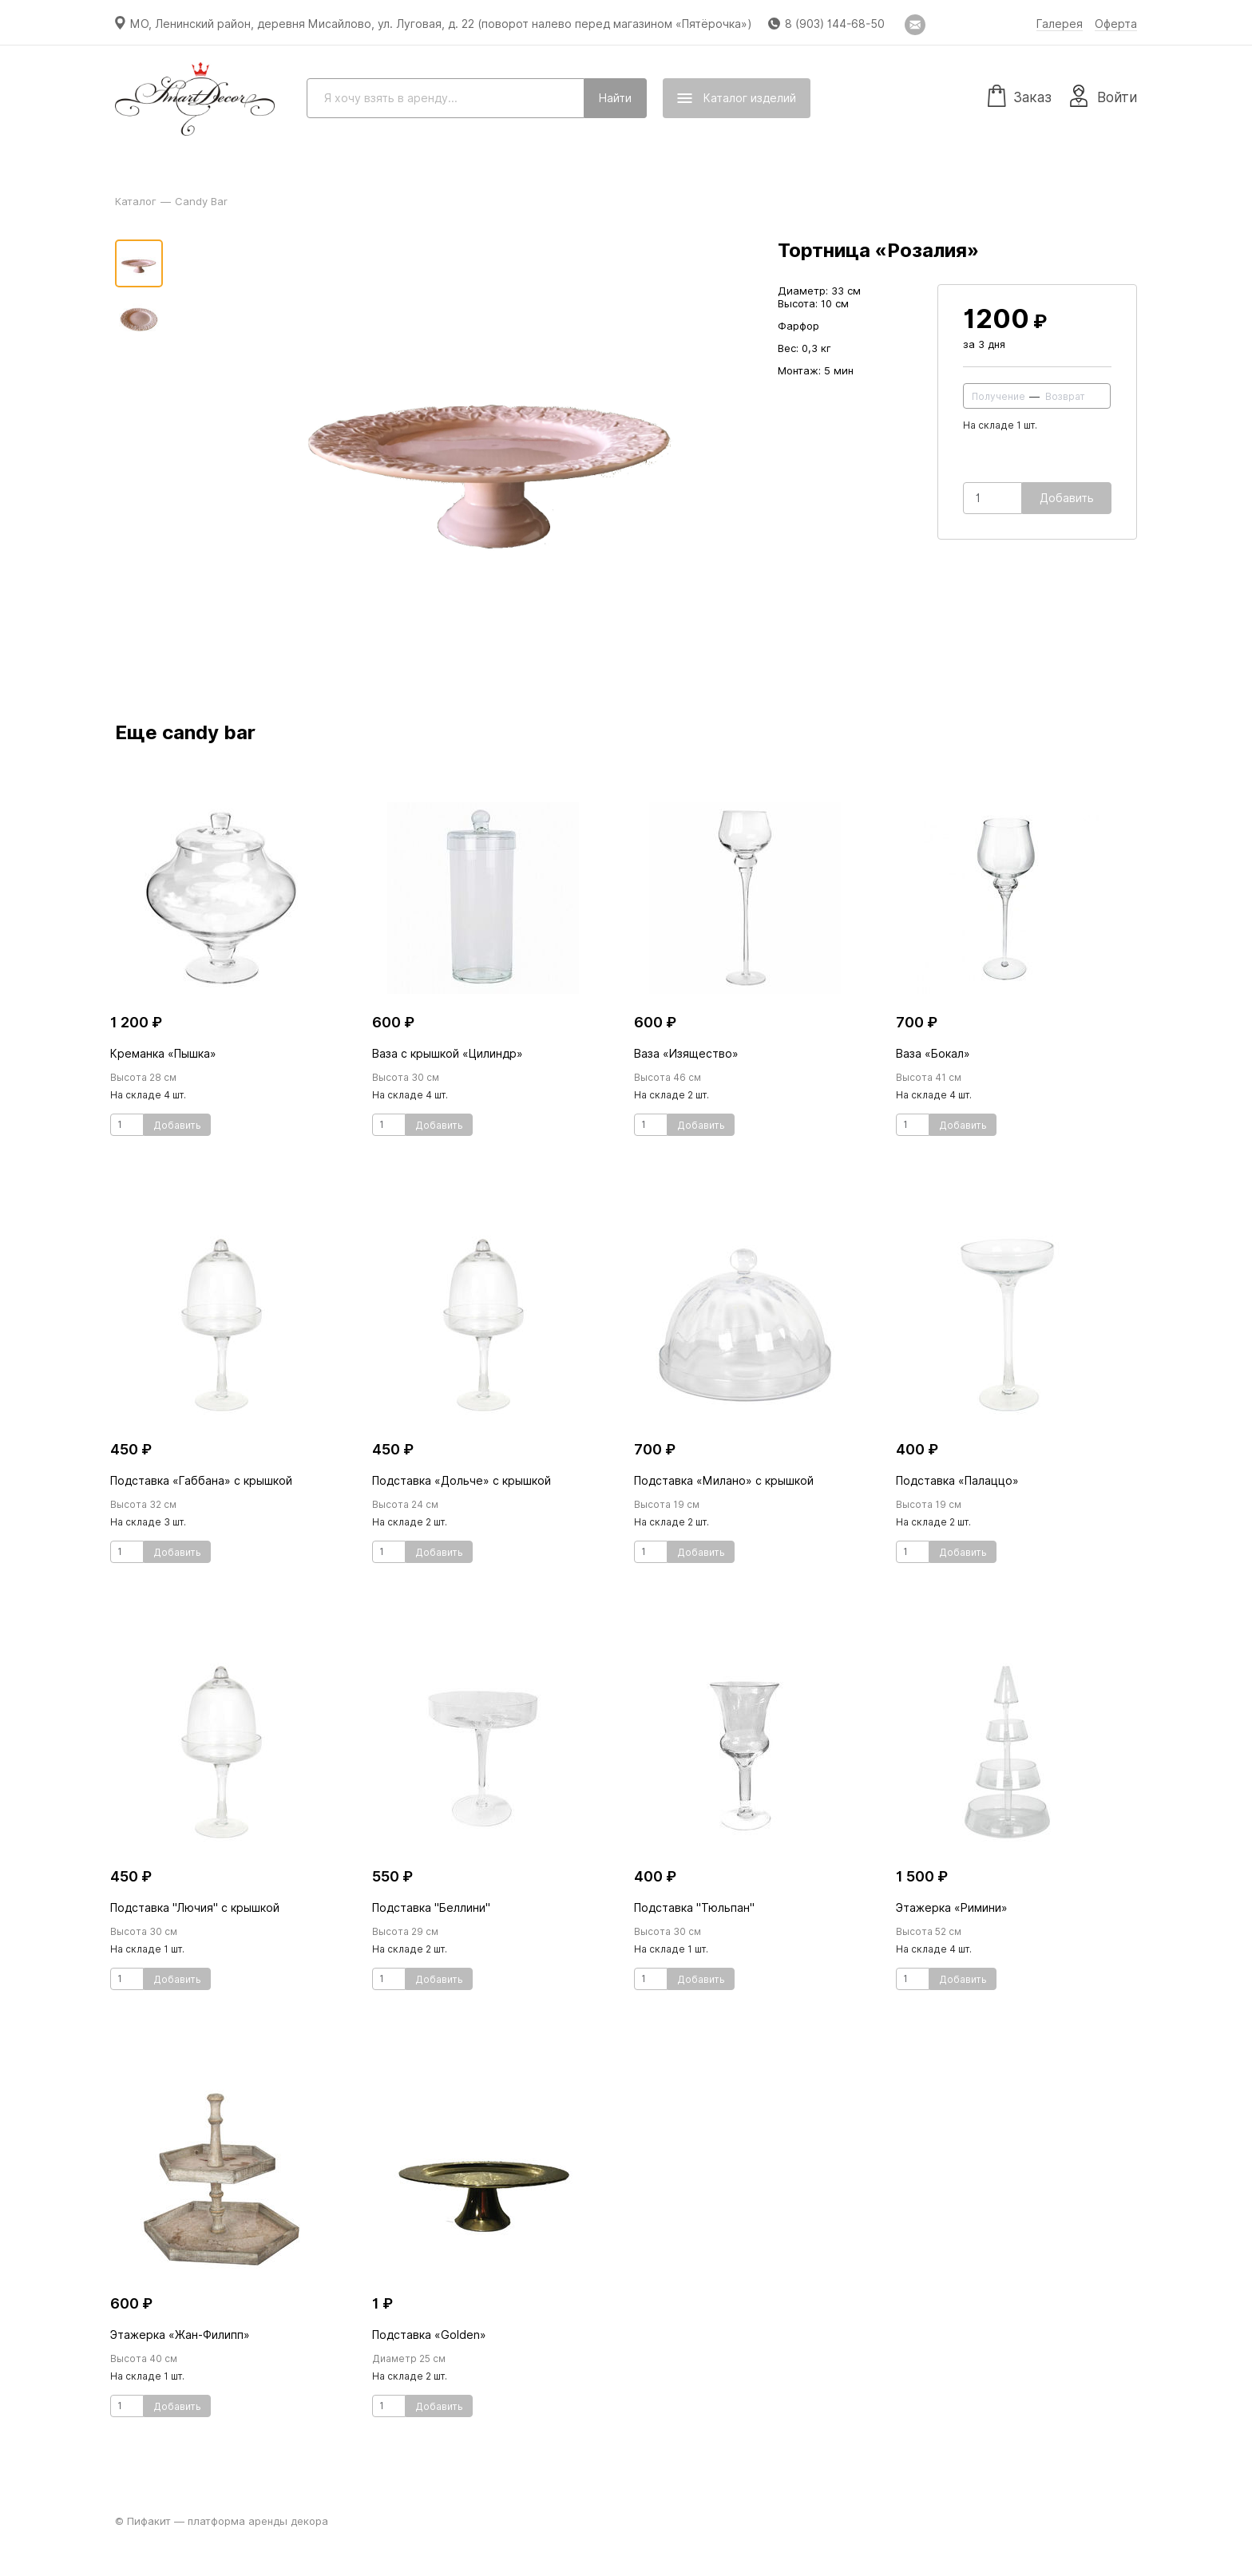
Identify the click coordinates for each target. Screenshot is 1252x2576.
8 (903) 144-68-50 (835, 24)
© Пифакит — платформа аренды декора (221, 2521)
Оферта (1116, 24)
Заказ (1020, 95)
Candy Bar (201, 201)
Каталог (135, 201)
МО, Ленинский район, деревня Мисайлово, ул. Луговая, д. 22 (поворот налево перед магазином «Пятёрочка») (441, 24)
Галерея (1059, 24)
